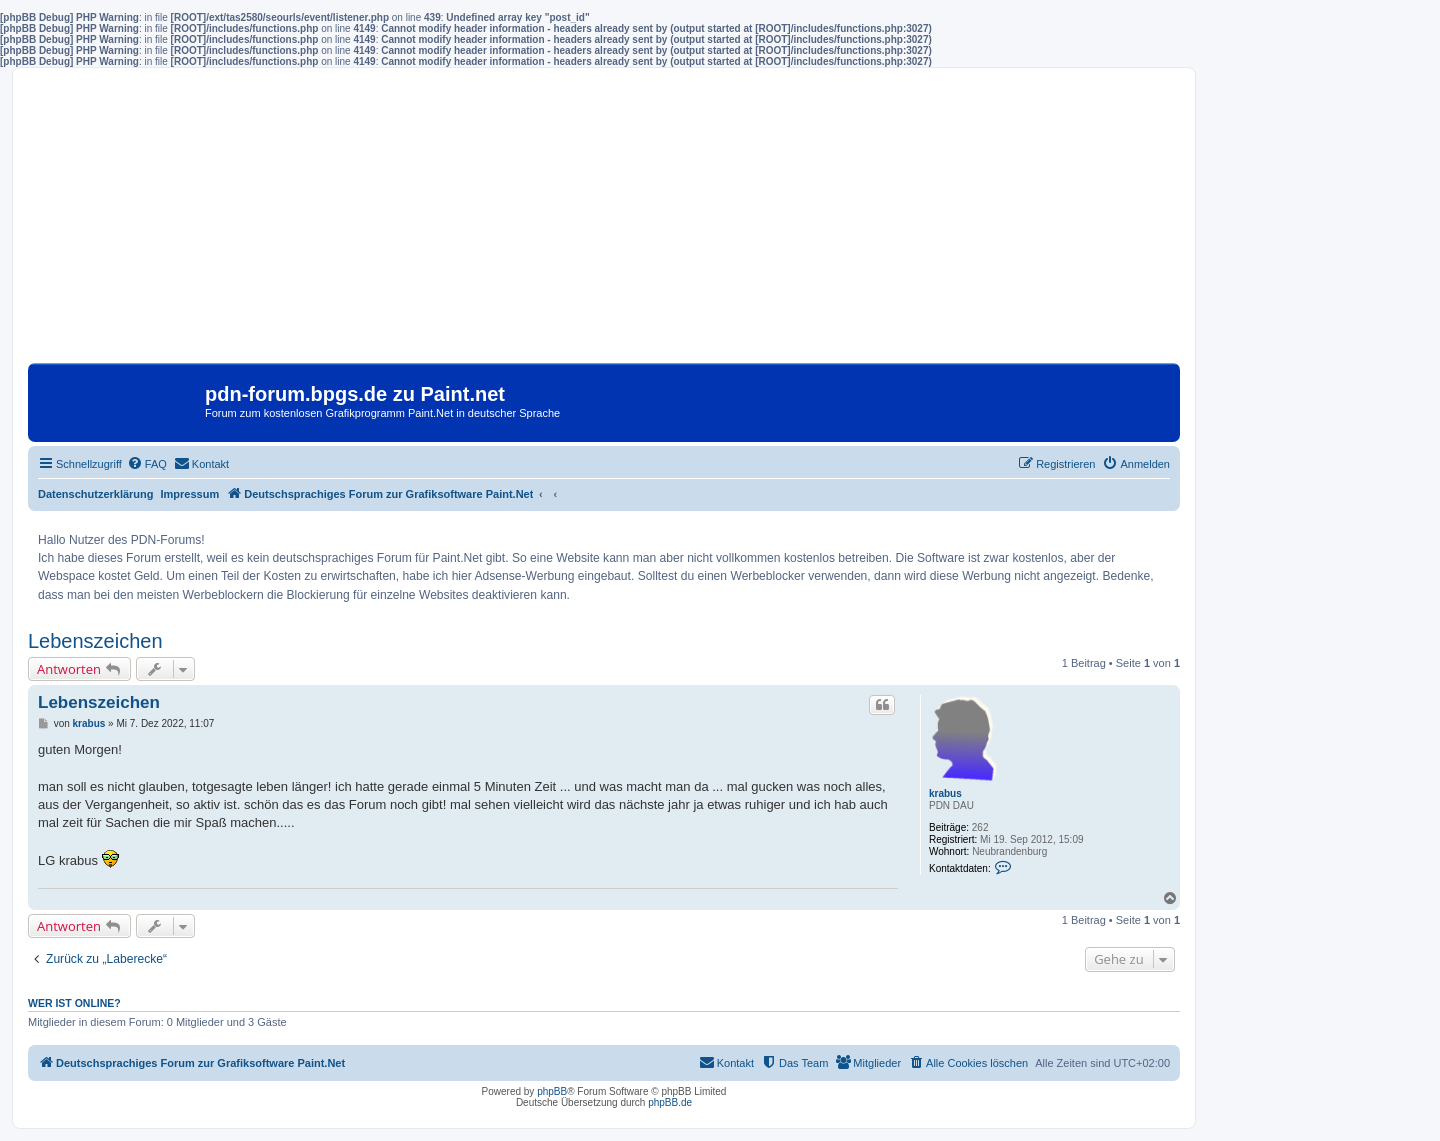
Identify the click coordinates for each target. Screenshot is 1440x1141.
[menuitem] (147, 464)
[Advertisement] (604, 223)
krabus (945, 793)
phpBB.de (670, 1102)
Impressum (190, 494)
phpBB (552, 1091)
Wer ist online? (74, 1003)
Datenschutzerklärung (96, 494)
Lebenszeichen (95, 641)
